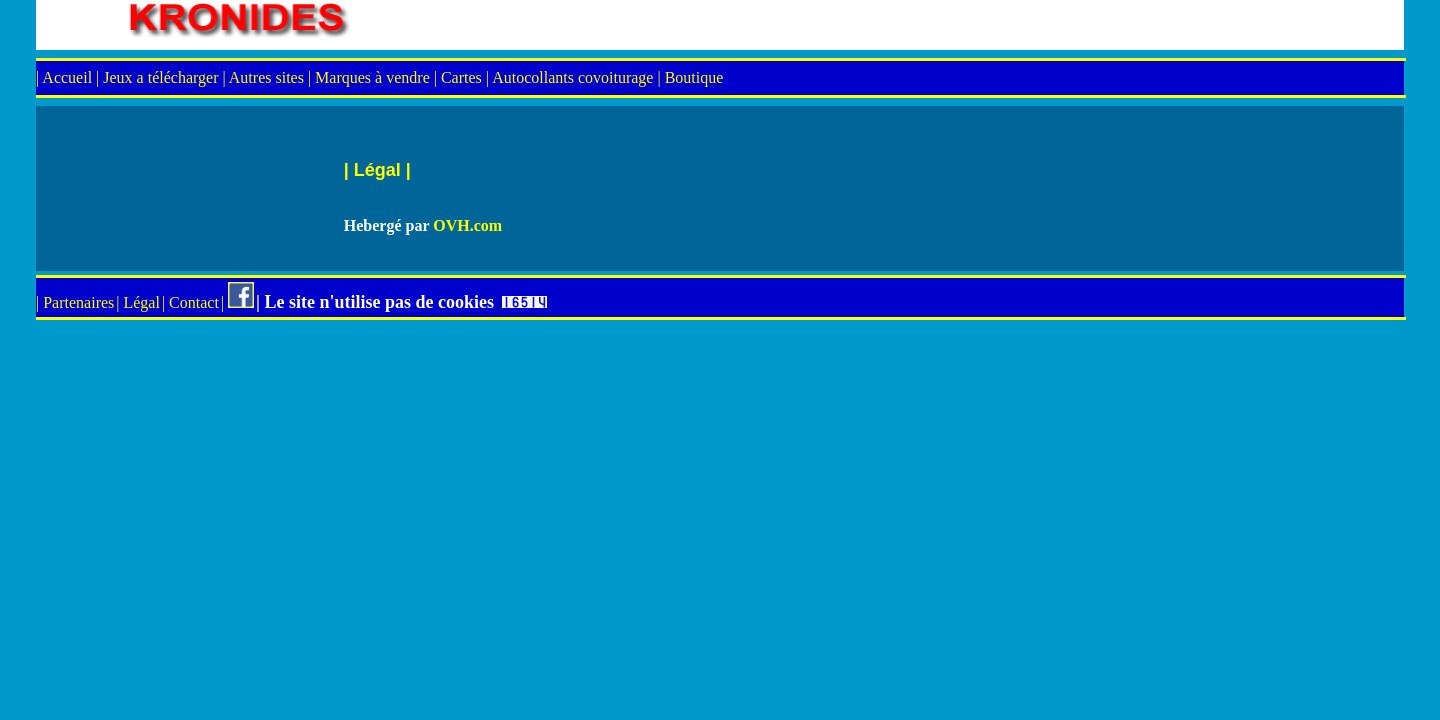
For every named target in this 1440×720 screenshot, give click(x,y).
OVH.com (467, 225)
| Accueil (66, 77)
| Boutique (690, 77)
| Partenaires (75, 302)
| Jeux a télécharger (159, 77)
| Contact (190, 302)
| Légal (138, 302)
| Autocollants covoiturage (570, 77)
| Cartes (458, 77)
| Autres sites (264, 77)
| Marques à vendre (369, 77)
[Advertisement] (594, 390)
